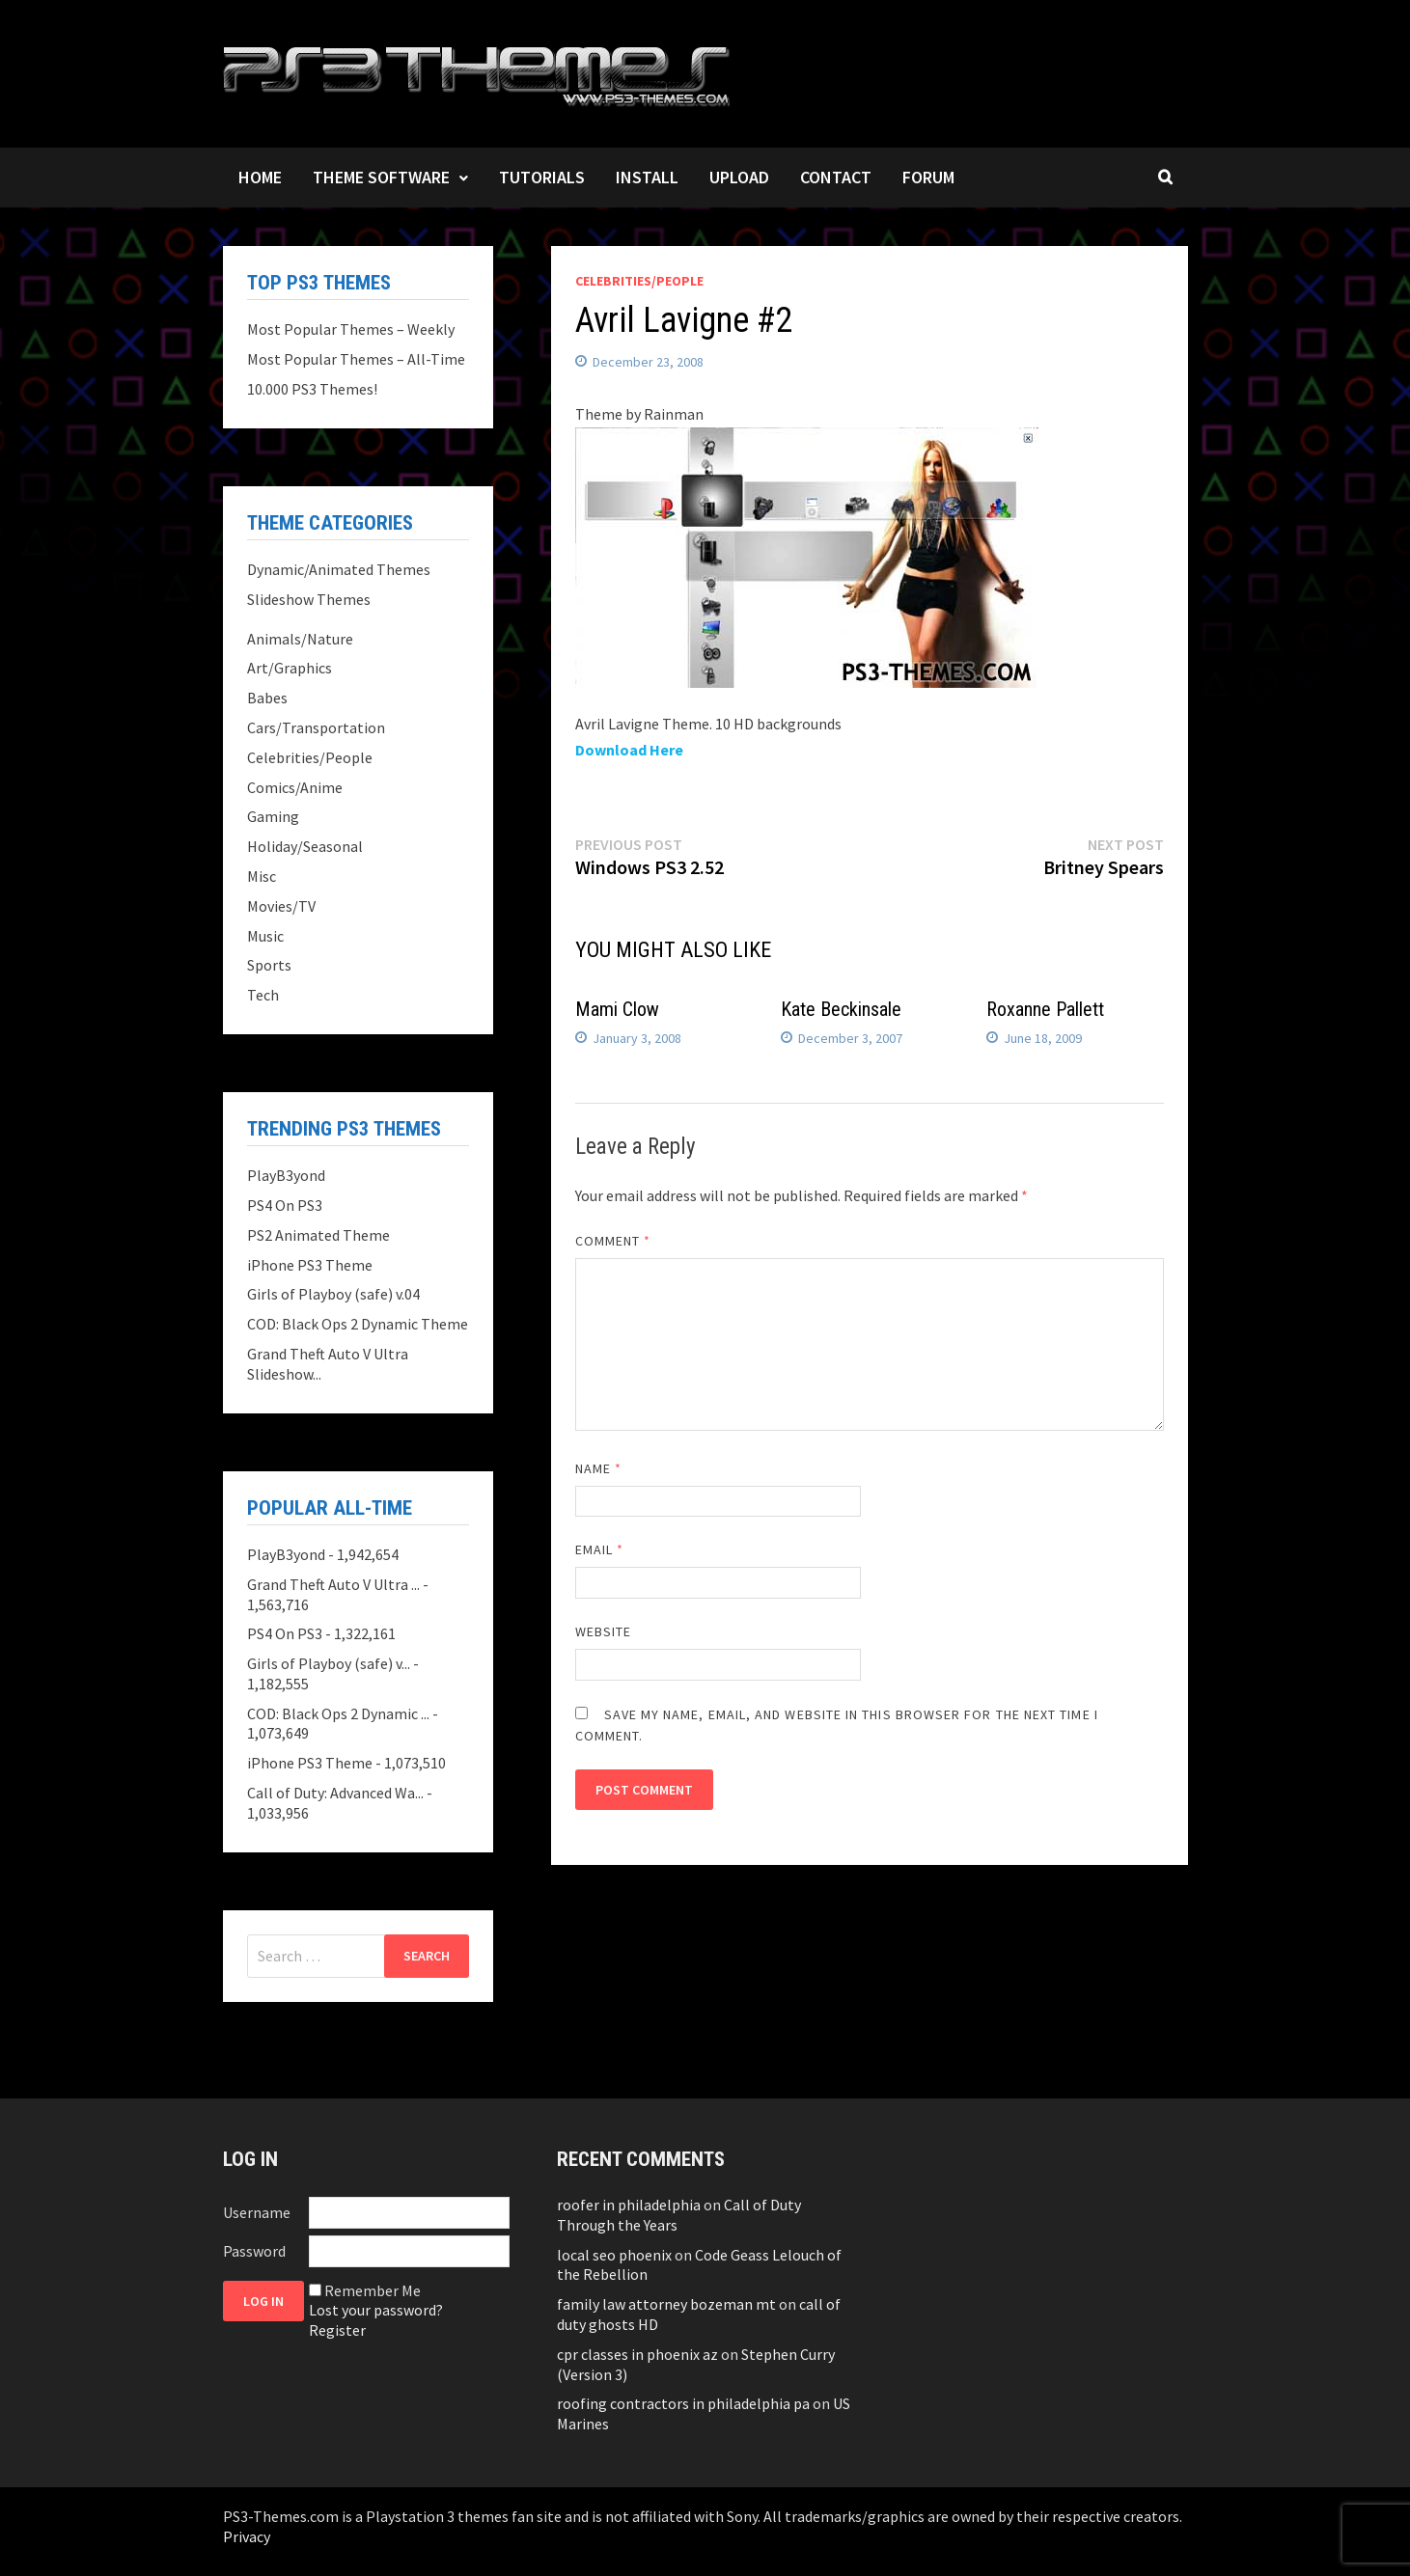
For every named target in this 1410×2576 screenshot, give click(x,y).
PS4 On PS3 (284, 1205)
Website (603, 1631)
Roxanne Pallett (1045, 1009)
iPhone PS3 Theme (310, 1264)
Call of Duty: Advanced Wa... (335, 1792)
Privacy (246, 2536)
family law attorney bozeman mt (666, 2304)
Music (265, 935)
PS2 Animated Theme (318, 1235)
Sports (269, 964)
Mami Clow (617, 1009)
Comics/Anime (295, 787)
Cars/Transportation (316, 727)
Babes (267, 697)
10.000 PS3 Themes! (312, 388)
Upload (739, 177)
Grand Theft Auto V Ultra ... (333, 1584)
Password (254, 2251)
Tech (263, 994)
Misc (261, 876)
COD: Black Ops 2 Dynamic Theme (357, 1323)
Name (598, 1468)
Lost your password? (376, 2309)
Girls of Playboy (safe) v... (328, 1663)
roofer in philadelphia (629, 2204)
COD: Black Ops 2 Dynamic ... (338, 1713)
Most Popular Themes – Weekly (351, 329)
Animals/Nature (300, 638)
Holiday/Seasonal (305, 846)
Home (260, 177)
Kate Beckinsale (841, 1009)
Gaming (273, 816)
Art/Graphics (289, 667)
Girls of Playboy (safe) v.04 (333, 1293)
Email (599, 1549)
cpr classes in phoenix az (637, 2354)
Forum (928, 177)
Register (337, 2330)
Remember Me (372, 2290)
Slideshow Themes (309, 599)
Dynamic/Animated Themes (338, 569)
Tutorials (542, 177)
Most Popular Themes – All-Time (356, 359)
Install (647, 177)
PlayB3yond (286, 1175)
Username (256, 2212)
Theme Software (381, 177)
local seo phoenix (614, 2254)
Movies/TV (281, 906)
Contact (835, 177)
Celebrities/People (639, 280)
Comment (613, 1240)
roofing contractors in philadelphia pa (683, 2403)
